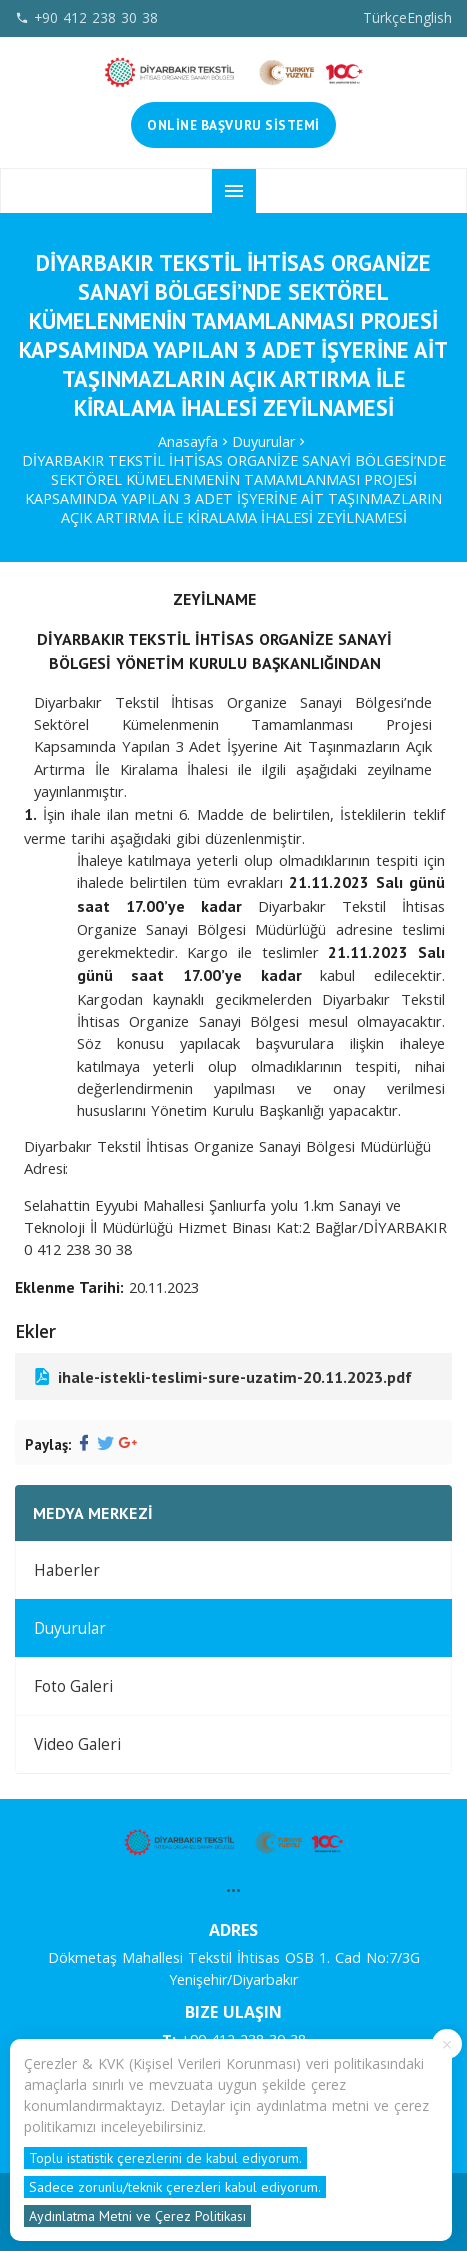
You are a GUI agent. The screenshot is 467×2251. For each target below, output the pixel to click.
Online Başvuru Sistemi (233, 125)
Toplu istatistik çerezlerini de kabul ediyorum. (165, 2158)
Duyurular (263, 441)
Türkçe (385, 17)
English (429, 17)
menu (234, 191)
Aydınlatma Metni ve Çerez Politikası (137, 2216)
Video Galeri (77, 1744)
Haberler (67, 1570)
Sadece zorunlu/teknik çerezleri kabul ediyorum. (175, 2187)
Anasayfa (188, 441)
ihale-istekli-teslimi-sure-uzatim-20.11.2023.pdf (221, 1376)
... (233, 1884)
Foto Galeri (73, 1686)
